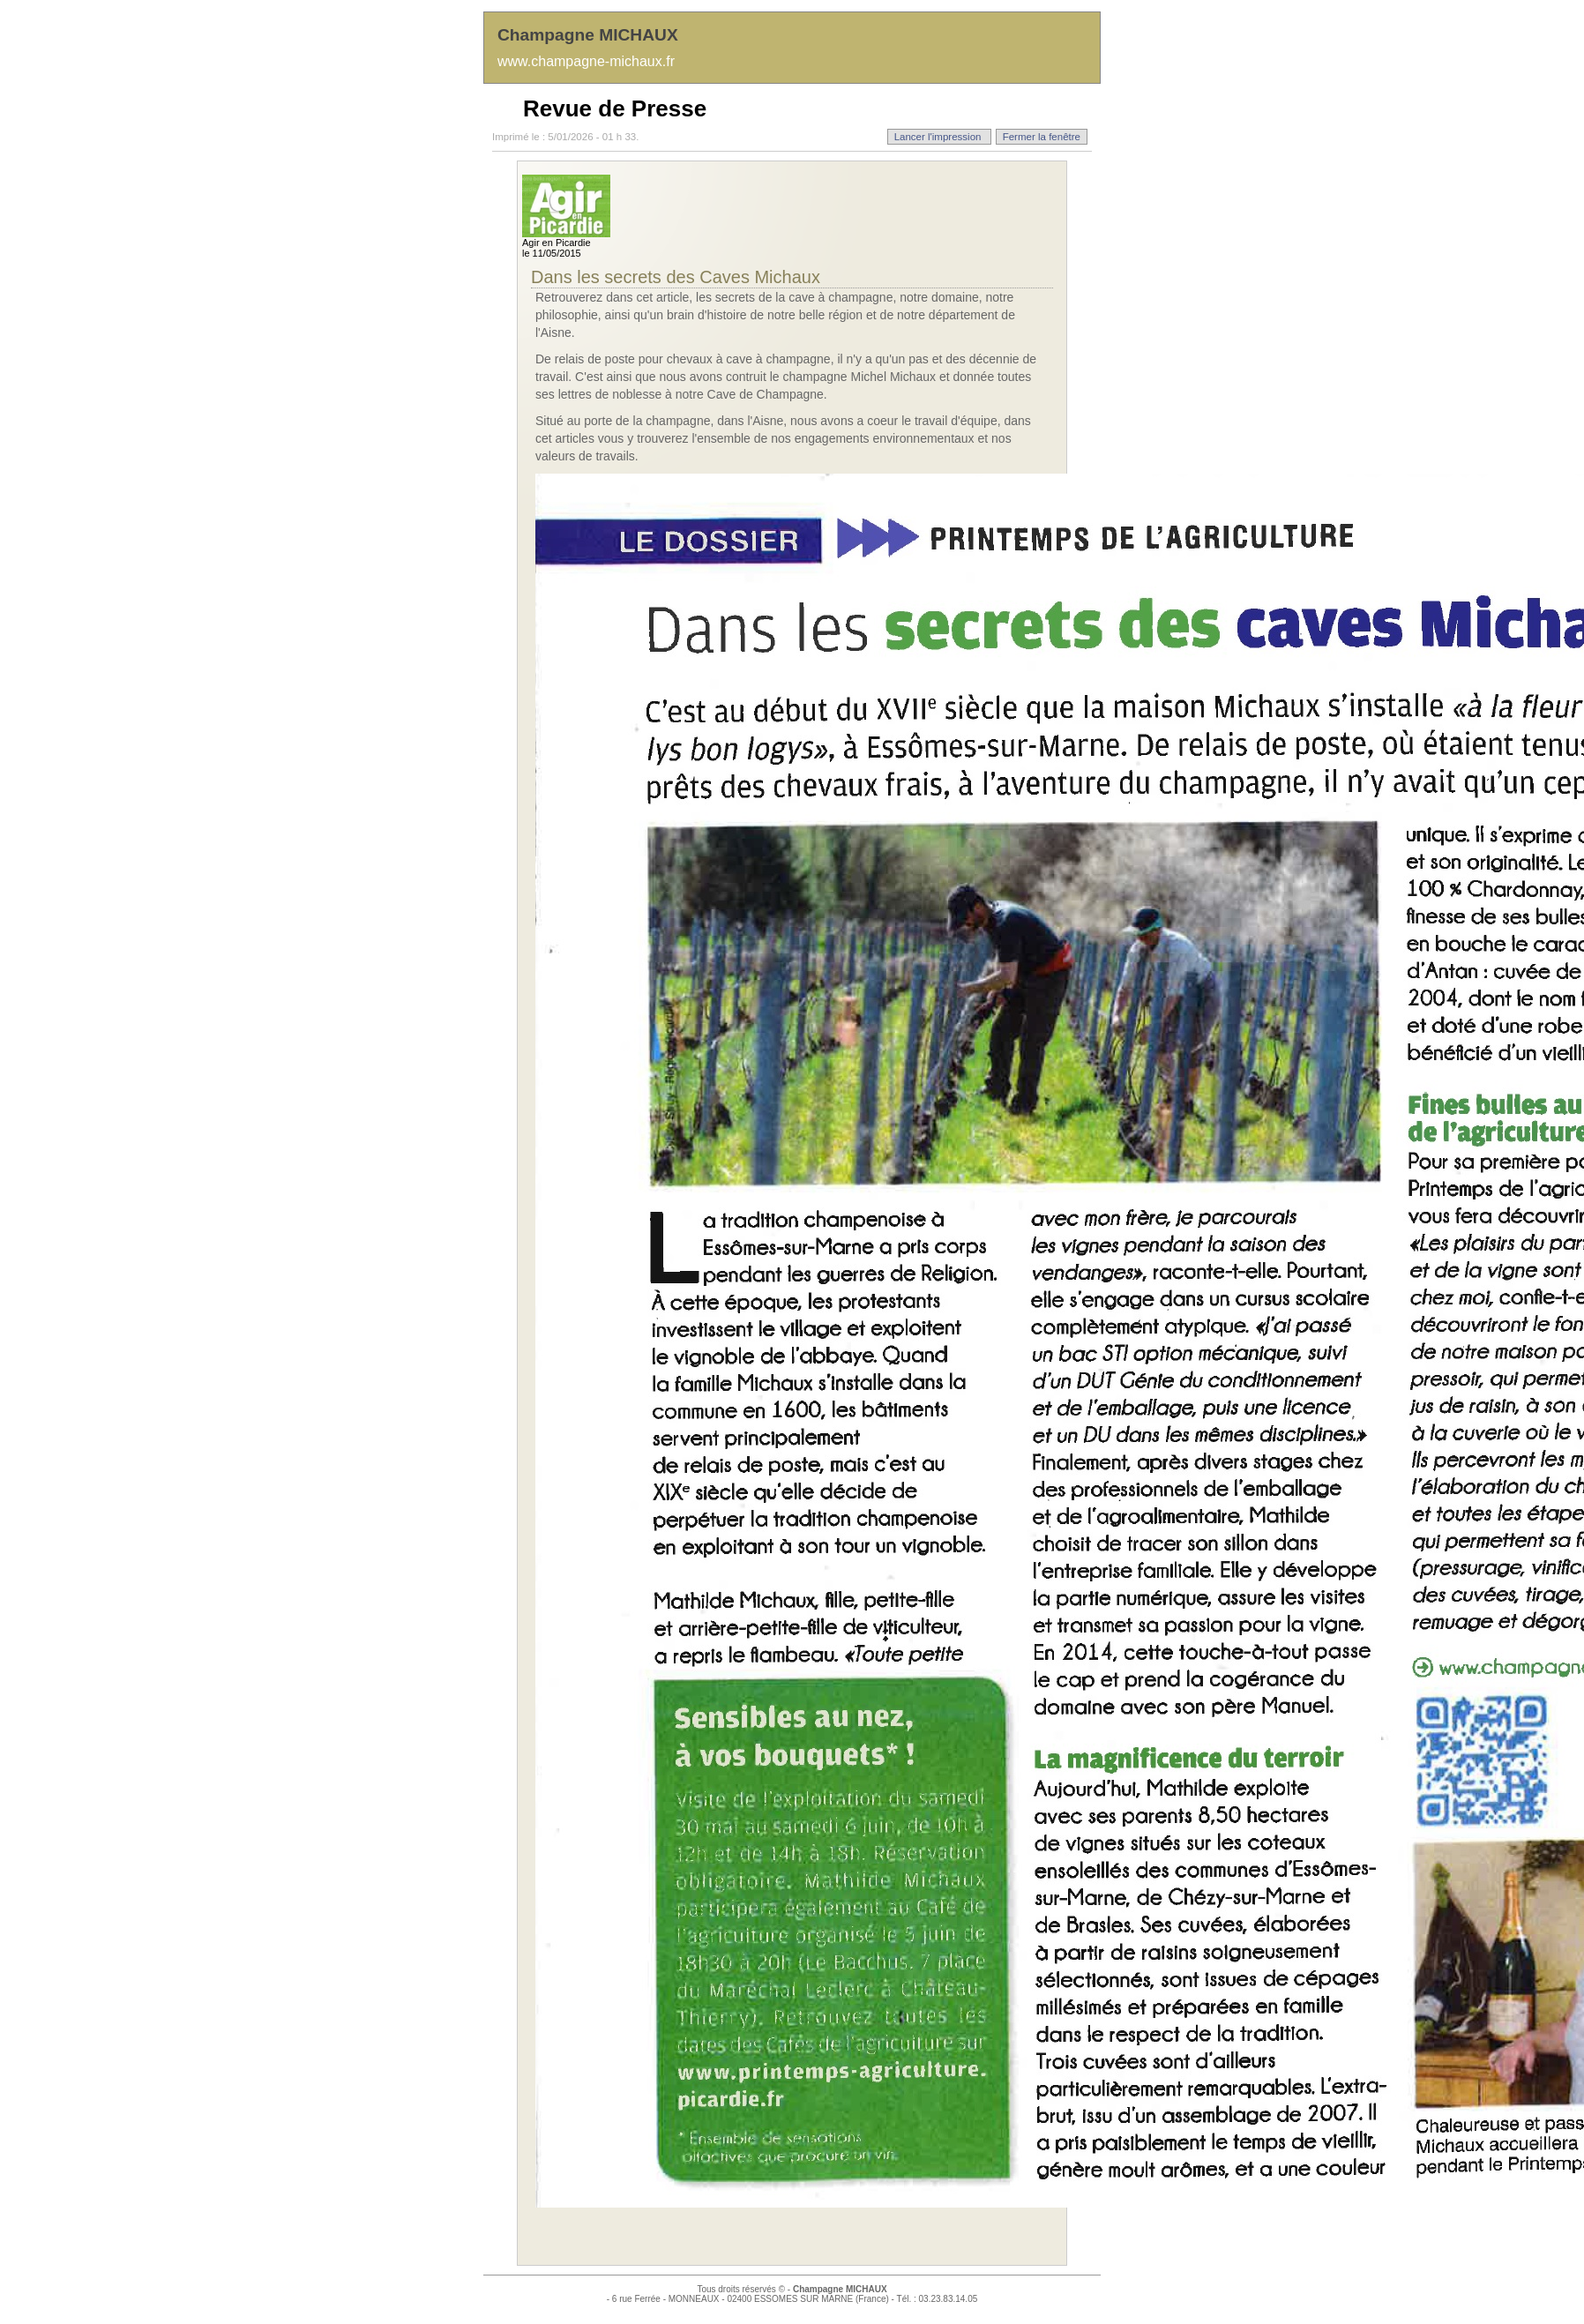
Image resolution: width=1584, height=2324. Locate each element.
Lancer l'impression (939, 136)
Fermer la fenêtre (1041, 136)
